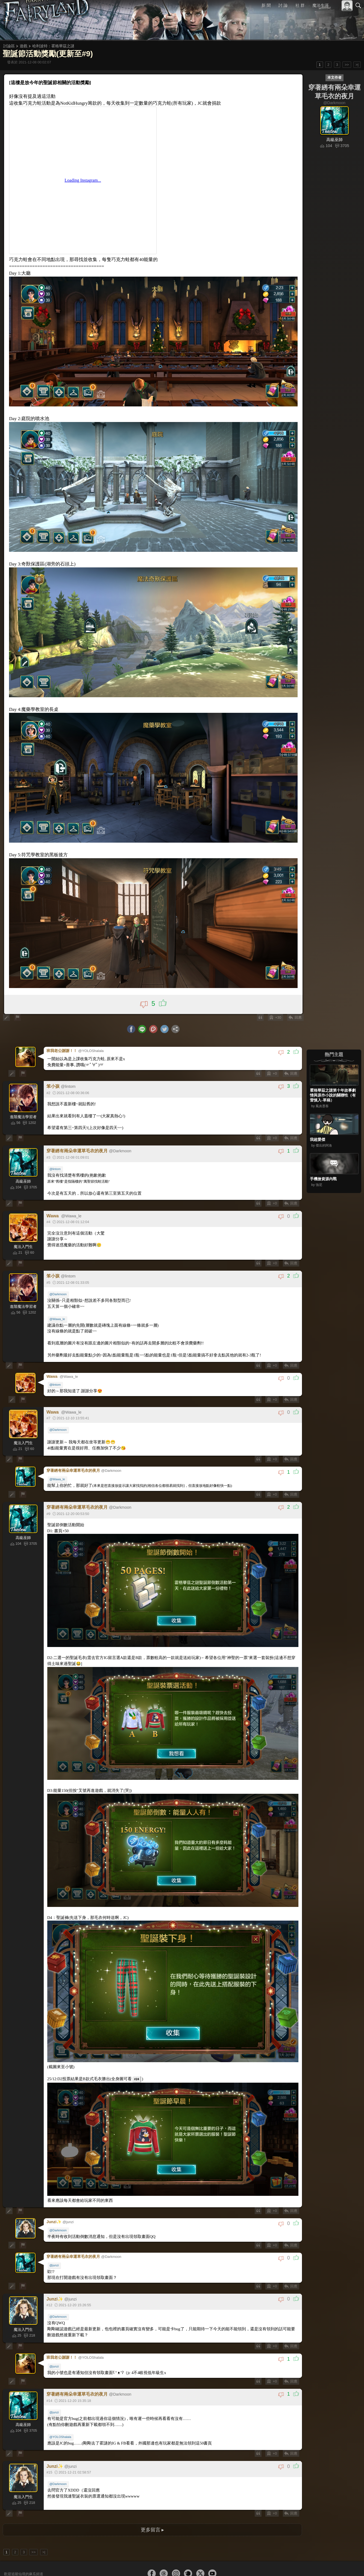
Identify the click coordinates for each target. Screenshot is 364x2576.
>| (357, 65)
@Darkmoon (58, 1284)
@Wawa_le (58, 1308)
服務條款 (310, 2571)
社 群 (300, 5)
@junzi (54, 2243)
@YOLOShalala (61, 2412)
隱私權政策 (330, 2571)
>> (347, 65)
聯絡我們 (349, 2571)
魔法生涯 (320, 5)
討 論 (283, 5)
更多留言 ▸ (152, 2504)
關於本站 (293, 2571)
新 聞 (266, 5)
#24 (132, 2059)
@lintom (55, 1158)
